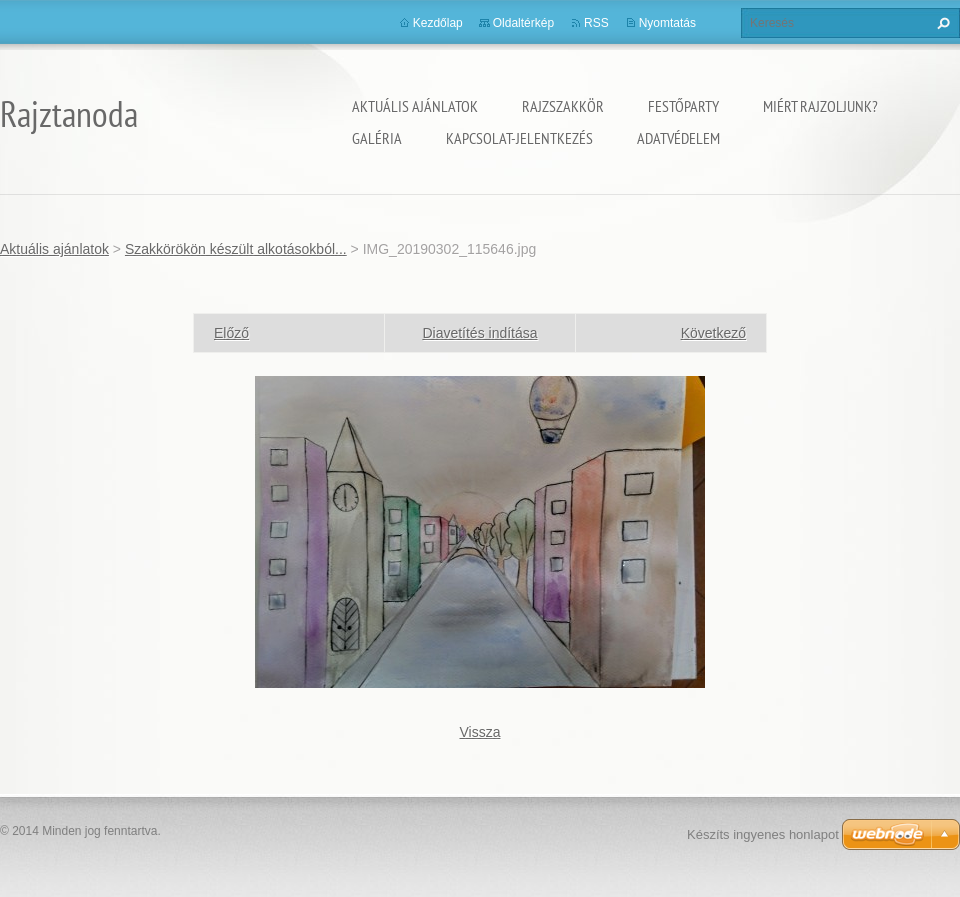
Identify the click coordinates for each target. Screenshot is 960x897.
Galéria (377, 138)
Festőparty (683, 106)
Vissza (480, 732)
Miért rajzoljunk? (820, 106)
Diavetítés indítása (479, 333)
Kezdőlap (438, 23)
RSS (596, 23)
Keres (941, 23)
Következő (713, 333)
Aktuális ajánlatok (415, 106)
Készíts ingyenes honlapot (763, 834)
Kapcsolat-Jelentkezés (519, 138)
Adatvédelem (678, 138)
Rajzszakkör (563, 106)
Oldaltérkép (523, 23)
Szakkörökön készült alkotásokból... (236, 249)
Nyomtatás (667, 23)
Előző (231, 333)
